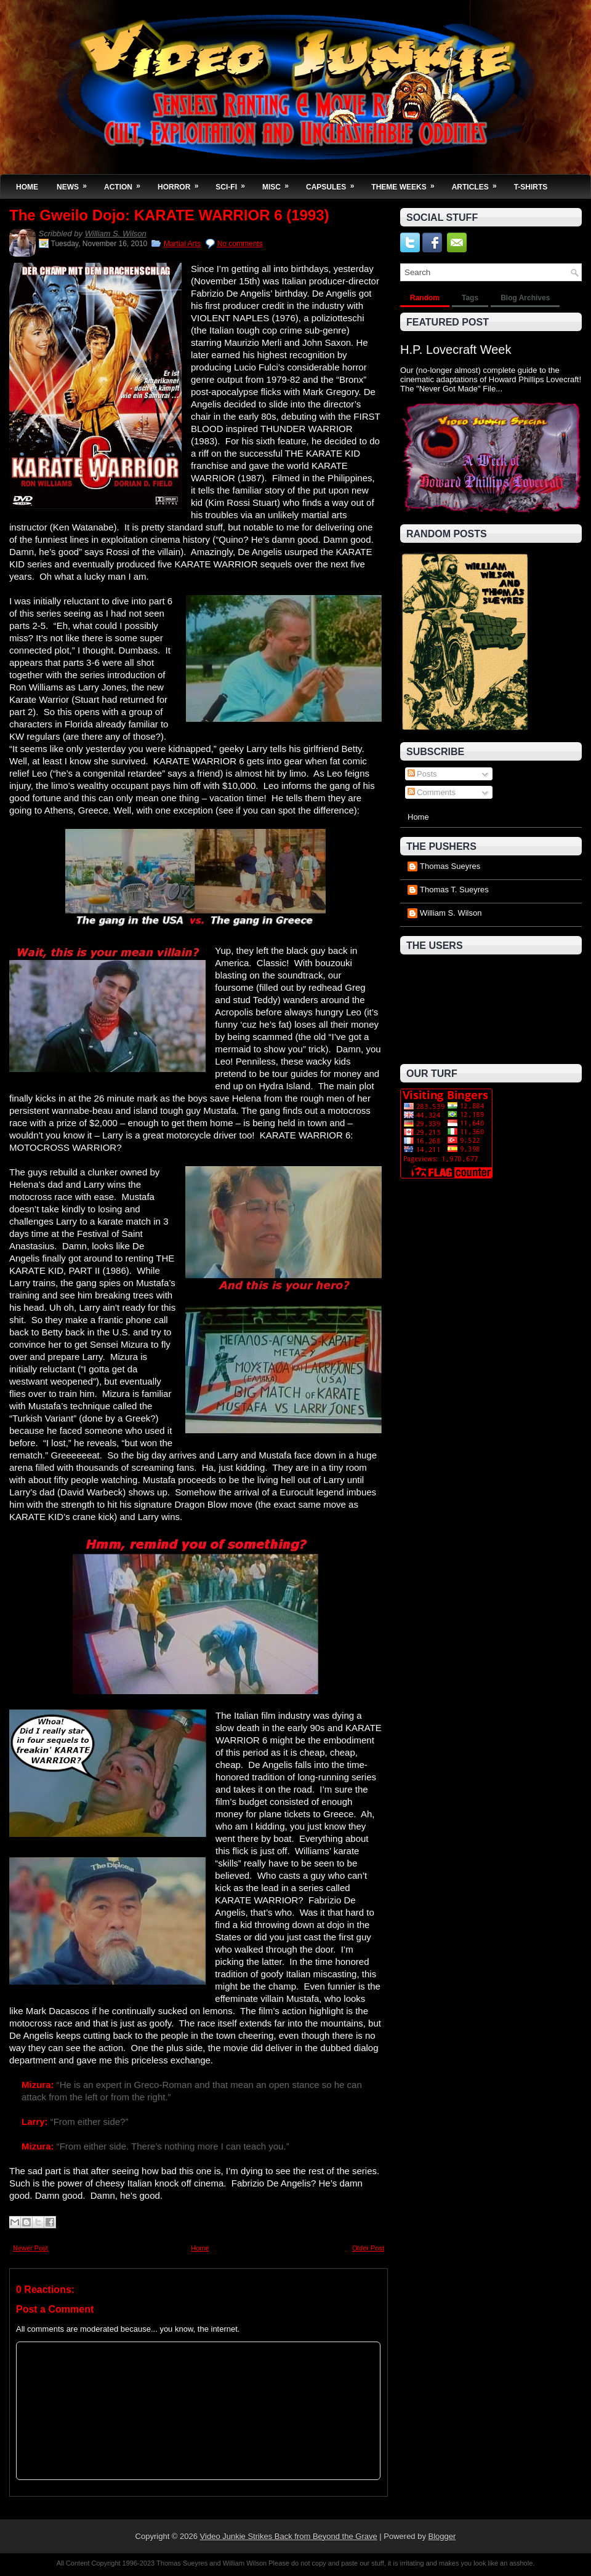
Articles (478, 183)
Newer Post (30, 2248)
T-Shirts (531, 187)
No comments (240, 243)
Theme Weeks (406, 183)
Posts (422, 773)
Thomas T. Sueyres (454, 889)
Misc (279, 183)
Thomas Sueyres (450, 866)
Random (425, 298)
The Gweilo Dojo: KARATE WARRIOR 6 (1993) (169, 215)
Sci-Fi (234, 183)
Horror (182, 183)
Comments (432, 792)
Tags (470, 298)
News (76, 183)
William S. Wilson (116, 233)
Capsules (334, 183)
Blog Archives (525, 298)
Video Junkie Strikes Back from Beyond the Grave (288, 2536)
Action (126, 183)
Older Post (368, 2248)
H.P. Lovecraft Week (455, 349)
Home (27, 187)
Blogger (442, 2536)
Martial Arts (182, 243)
